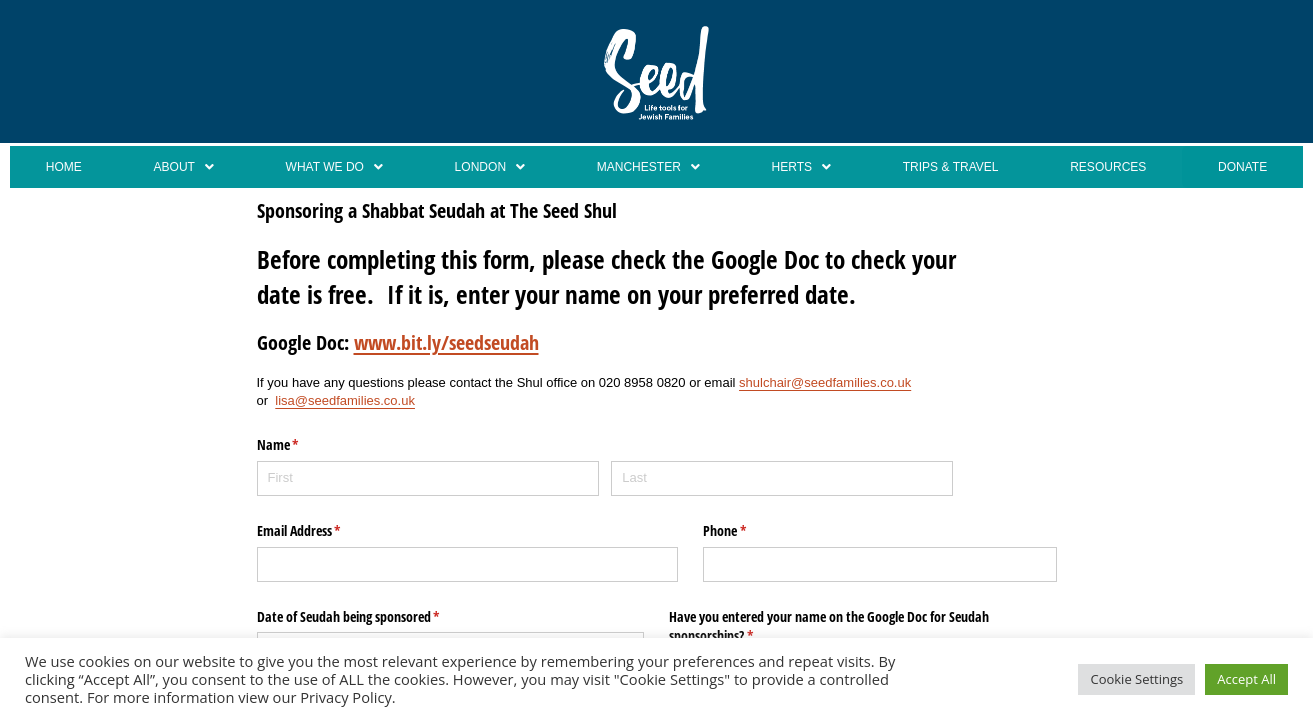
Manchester (642, 168)
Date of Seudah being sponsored (372, 619)
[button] (174, 168)
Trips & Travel (945, 168)
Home (60, 168)
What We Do (325, 168)
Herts (795, 168)
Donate (1243, 168)
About (175, 168)
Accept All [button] (1246, 679)
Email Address (322, 534)
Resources (1109, 168)
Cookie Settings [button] (1136, 679)
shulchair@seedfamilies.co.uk (825, 384)
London (481, 168)
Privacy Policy (346, 697)
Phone (748, 534)
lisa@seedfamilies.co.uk (345, 403)
